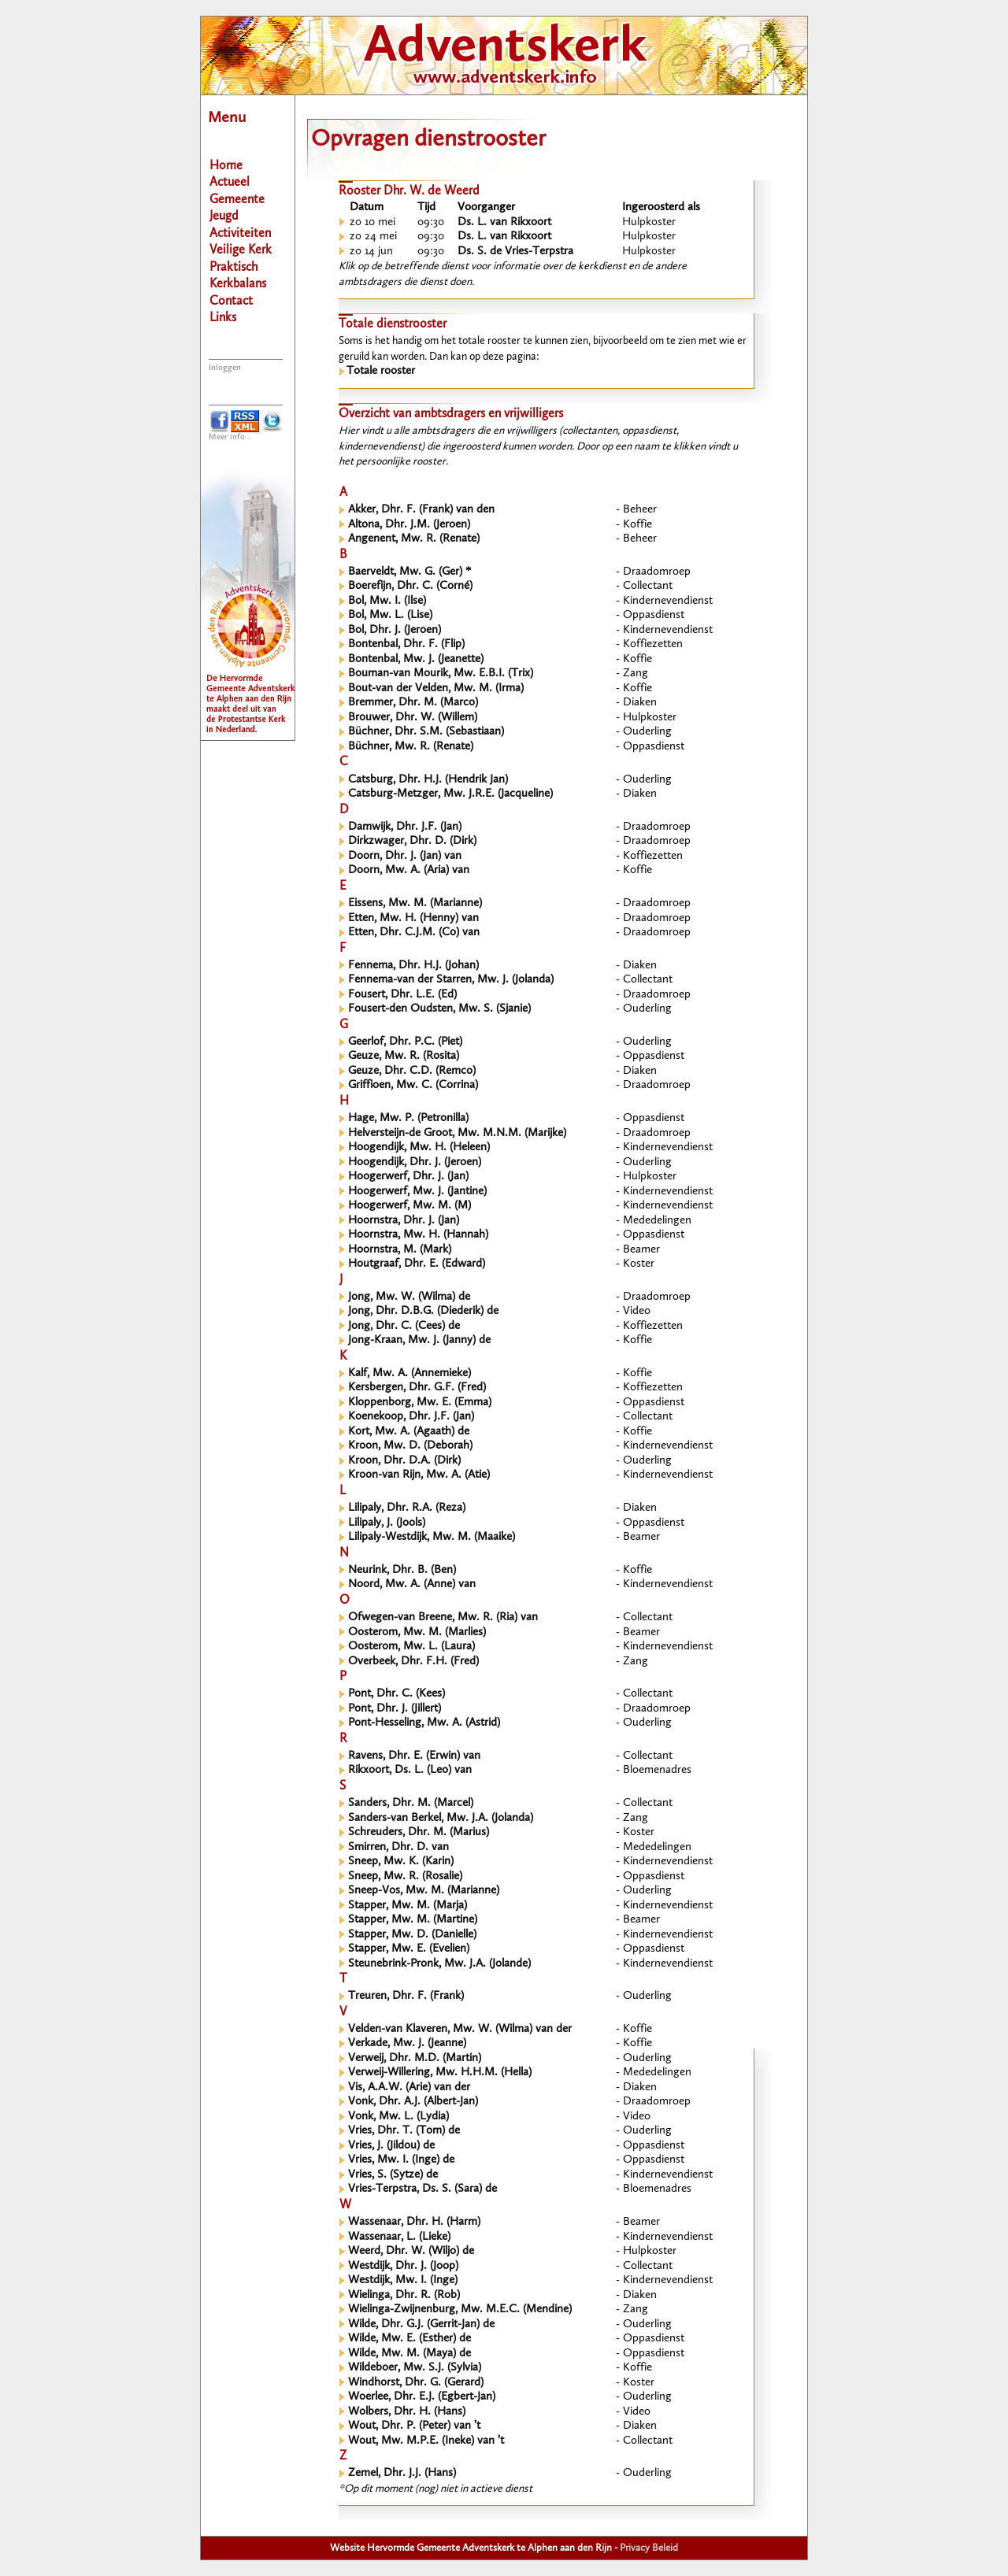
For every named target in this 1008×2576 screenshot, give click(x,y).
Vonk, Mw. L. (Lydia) (398, 2117)
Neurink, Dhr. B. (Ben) (402, 1570)
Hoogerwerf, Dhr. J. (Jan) (408, 1177)
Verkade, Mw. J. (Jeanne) (407, 2043)
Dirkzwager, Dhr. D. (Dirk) (412, 841)
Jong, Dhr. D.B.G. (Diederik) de (423, 1311)
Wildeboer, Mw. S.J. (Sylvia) (414, 2368)
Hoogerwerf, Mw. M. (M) (409, 1206)
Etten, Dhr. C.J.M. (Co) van (414, 932)
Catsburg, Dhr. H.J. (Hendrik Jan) (428, 780)
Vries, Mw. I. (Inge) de (401, 2160)
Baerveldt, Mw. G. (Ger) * (409, 572)
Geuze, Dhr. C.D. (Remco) (412, 1071)
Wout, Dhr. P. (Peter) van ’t (414, 2426)
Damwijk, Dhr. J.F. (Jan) (404, 827)
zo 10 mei (372, 222)
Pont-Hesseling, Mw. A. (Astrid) (424, 1723)
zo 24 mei (373, 236)
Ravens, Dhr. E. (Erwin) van (414, 1756)
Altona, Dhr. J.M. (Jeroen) (409, 525)
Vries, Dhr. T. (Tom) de (404, 2131)
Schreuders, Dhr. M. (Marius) (418, 1832)
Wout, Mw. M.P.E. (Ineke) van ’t (426, 2441)
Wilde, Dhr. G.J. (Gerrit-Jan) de (421, 2324)
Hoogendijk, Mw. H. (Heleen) (419, 1147)
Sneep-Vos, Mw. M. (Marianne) (423, 1891)
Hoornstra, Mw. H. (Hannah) (418, 1235)
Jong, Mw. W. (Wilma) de (409, 1297)
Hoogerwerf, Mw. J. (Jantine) (417, 1191)
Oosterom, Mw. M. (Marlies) (417, 1632)
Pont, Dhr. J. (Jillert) (394, 1709)
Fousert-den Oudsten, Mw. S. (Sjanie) (439, 1009)
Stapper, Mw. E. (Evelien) (408, 1949)
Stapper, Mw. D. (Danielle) (412, 1935)
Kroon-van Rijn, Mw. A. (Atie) (419, 1475)
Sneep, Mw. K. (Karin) (401, 1861)
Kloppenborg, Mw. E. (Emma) (419, 1402)
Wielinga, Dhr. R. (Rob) (404, 2295)
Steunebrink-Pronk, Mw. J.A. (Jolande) (439, 1964)
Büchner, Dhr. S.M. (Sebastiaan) (426, 732)
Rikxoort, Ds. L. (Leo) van (410, 1770)
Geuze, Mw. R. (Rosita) (403, 1056)
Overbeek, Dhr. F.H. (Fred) (413, 1661)
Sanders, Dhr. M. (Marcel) (410, 1803)
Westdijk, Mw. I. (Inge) (403, 2280)
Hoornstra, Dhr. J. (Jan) (403, 1221)
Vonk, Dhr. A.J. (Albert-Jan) (413, 2102)
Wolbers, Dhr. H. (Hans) (406, 2412)
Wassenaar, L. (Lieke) (399, 2237)
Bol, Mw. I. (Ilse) (387, 601)
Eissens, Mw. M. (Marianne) (415, 903)
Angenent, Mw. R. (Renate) (414, 539)
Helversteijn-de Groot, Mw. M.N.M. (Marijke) (457, 1133)
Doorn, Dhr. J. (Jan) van (404, 856)
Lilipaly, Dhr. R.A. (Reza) (406, 1508)
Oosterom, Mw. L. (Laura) (411, 1647)
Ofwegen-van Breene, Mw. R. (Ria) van (443, 1617)
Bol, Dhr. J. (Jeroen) (394, 630)
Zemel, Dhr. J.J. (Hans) (402, 2473)
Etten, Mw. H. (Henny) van (413, 918)
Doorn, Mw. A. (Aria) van (408, 870)
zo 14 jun (371, 251)
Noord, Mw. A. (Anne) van (412, 1584)
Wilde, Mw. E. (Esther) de (409, 2339)
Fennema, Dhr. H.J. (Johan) (413, 966)
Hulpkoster (649, 222)
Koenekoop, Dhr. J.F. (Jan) (411, 1417)
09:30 (430, 222)
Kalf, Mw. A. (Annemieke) (409, 1373)
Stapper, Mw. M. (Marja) (407, 1906)
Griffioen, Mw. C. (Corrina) (413, 1085)
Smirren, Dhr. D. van (398, 1847)
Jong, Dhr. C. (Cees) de (404, 1326)
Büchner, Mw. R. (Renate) (410, 747)
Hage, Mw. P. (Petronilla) (408, 1118)
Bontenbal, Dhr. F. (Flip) (406, 644)
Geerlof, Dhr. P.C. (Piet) (405, 1042)
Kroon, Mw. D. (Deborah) (410, 1446)
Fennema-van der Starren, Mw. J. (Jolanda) (451, 980)
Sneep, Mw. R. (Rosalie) (405, 1876)
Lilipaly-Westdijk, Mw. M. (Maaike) (431, 1537)
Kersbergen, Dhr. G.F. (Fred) (417, 1387)
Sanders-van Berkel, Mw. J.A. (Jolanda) (440, 1818)
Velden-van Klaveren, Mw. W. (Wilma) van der (460, 2029)
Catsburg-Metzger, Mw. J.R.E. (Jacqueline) (450, 794)
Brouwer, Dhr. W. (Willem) (412, 718)
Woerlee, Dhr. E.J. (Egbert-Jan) (421, 2397)
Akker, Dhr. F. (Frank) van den (421, 510)
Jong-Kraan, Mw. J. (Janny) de (419, 1340)
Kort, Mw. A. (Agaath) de (408, 1432)
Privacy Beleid (649, 2548)
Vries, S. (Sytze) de (393, 2175)
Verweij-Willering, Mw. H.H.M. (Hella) (440, 2072)
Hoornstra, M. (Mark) (399, 1250)
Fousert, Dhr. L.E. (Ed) (402, 995)
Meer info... (230, 437)
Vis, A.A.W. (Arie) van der (409, 2087)
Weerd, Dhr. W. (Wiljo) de (411, 2251)
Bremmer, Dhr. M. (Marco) (413, 703)
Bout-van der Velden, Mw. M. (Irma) (436, 688)
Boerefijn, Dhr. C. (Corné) (410, 586)
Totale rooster (380, 371)
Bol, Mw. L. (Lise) (390, 615)
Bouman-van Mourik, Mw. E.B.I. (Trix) (440, 673)
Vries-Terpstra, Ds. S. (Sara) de (422, 2189)
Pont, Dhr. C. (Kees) (396, 1694)
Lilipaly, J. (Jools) (386, 1523)
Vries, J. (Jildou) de (391, 2146)
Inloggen (225, 368)
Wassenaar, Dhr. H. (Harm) (414, 2222)
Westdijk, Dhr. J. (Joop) (403, 2266)
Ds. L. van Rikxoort (504, 222)
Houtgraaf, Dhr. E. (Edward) (416, 1264)
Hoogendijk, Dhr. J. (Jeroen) (414, 1162)
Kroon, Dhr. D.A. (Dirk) (404, 1461)
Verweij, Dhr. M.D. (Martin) (414, 2058)
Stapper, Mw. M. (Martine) (412, 1920)
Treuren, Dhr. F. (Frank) (406, 1996)
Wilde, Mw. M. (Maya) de (409, 2353)
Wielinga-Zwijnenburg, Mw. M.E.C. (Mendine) (460, 2309)
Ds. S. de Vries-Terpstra (515, 251)
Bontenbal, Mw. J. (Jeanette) (416, 659)
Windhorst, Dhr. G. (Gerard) (416, 2383)
